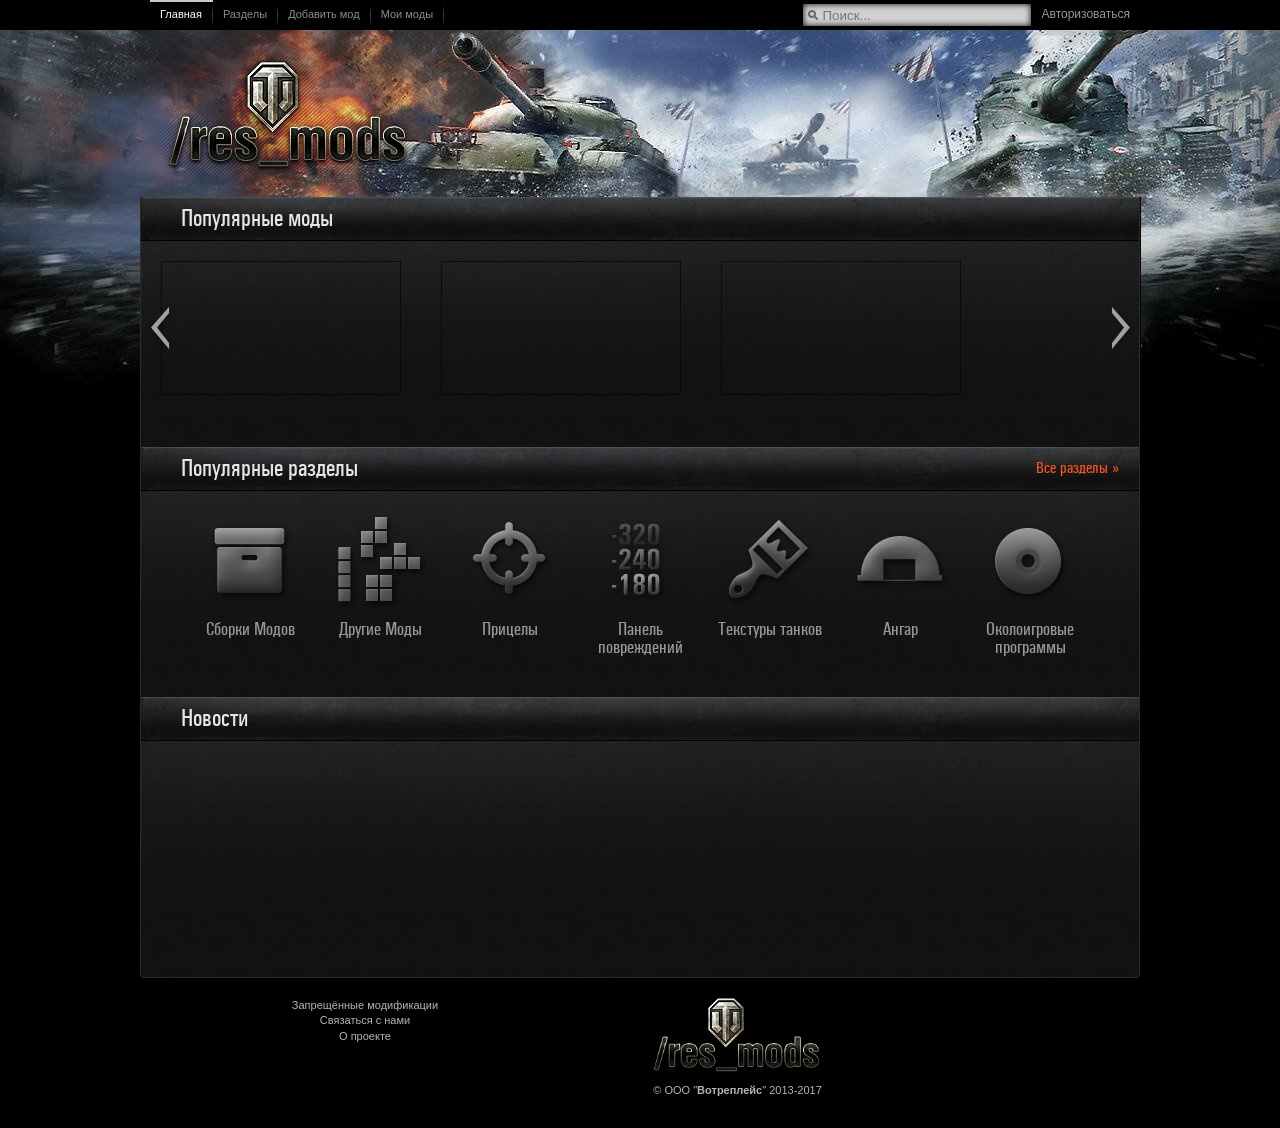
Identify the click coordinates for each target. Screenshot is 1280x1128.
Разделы (245, 14)
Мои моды (407, 14)
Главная (181, 14)
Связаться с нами (365, 1020)
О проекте (365, 1036)
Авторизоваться (1086, 14)
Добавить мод (324, 14)
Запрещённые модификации (365, 1005)
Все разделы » (1077, 468)
